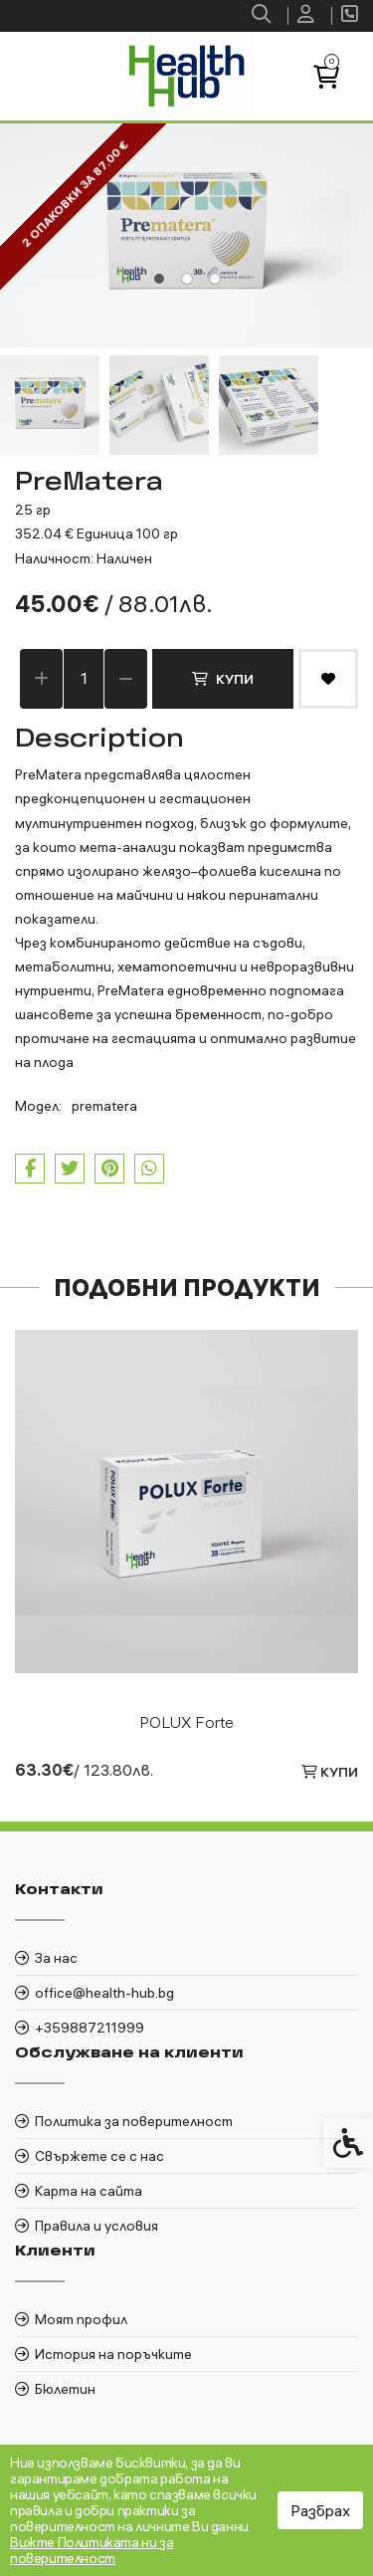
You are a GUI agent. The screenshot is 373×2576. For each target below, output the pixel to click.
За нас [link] (56, 1958)
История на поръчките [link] (113, 2354)
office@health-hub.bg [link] (104, 1993)
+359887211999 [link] (89, 2028)
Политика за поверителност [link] (134, 2121)
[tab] (159, 279)
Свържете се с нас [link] (99, 2156)
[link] (264, 16)
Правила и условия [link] (96, 2226)
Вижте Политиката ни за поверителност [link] (91, 2550)
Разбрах (320, 2510)
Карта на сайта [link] (88, 2191)
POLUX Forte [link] (186, 1722)
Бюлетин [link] (65, 2389)
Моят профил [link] (81, 2319)
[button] (49, 405)
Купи (223, 679)
